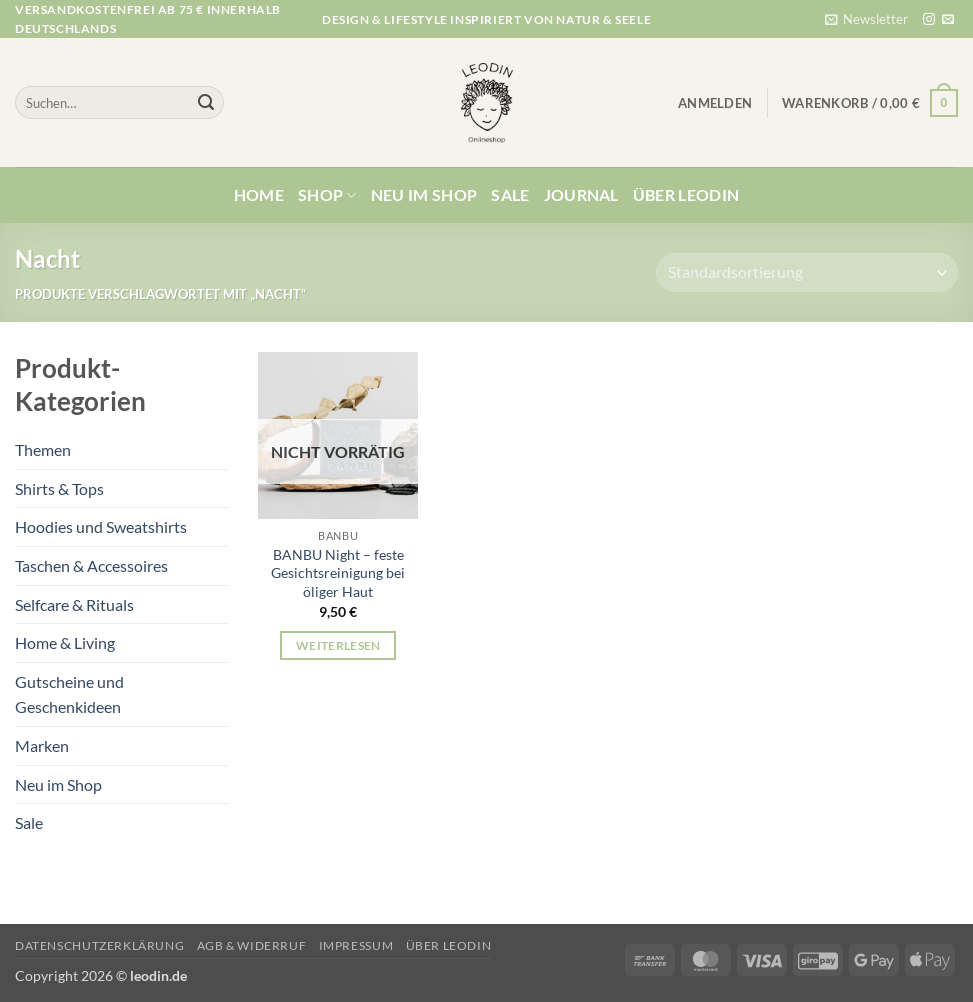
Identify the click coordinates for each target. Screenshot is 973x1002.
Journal (581, 194)
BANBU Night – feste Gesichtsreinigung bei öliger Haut (338, 573)
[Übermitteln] (206, 103)
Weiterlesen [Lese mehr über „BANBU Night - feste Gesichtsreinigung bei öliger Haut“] (338, 645)
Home (259, 194)
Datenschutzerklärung (99, 945)
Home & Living (65, 642)
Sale (510, 194)
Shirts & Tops (59, 488)
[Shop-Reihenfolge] (807, 272)
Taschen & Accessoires (91, 565)
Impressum (356, 945)
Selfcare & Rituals (74, 604)
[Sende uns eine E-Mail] (948, 20)
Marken (42, 745)
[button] (866, 19)
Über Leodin (686, 194)
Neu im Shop (424, 194)
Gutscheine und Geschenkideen (69, 694)
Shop (327, 195)
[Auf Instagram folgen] (929, 20)
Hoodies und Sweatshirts (101, 526)
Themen (43, 449)
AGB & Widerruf (252, 945)
